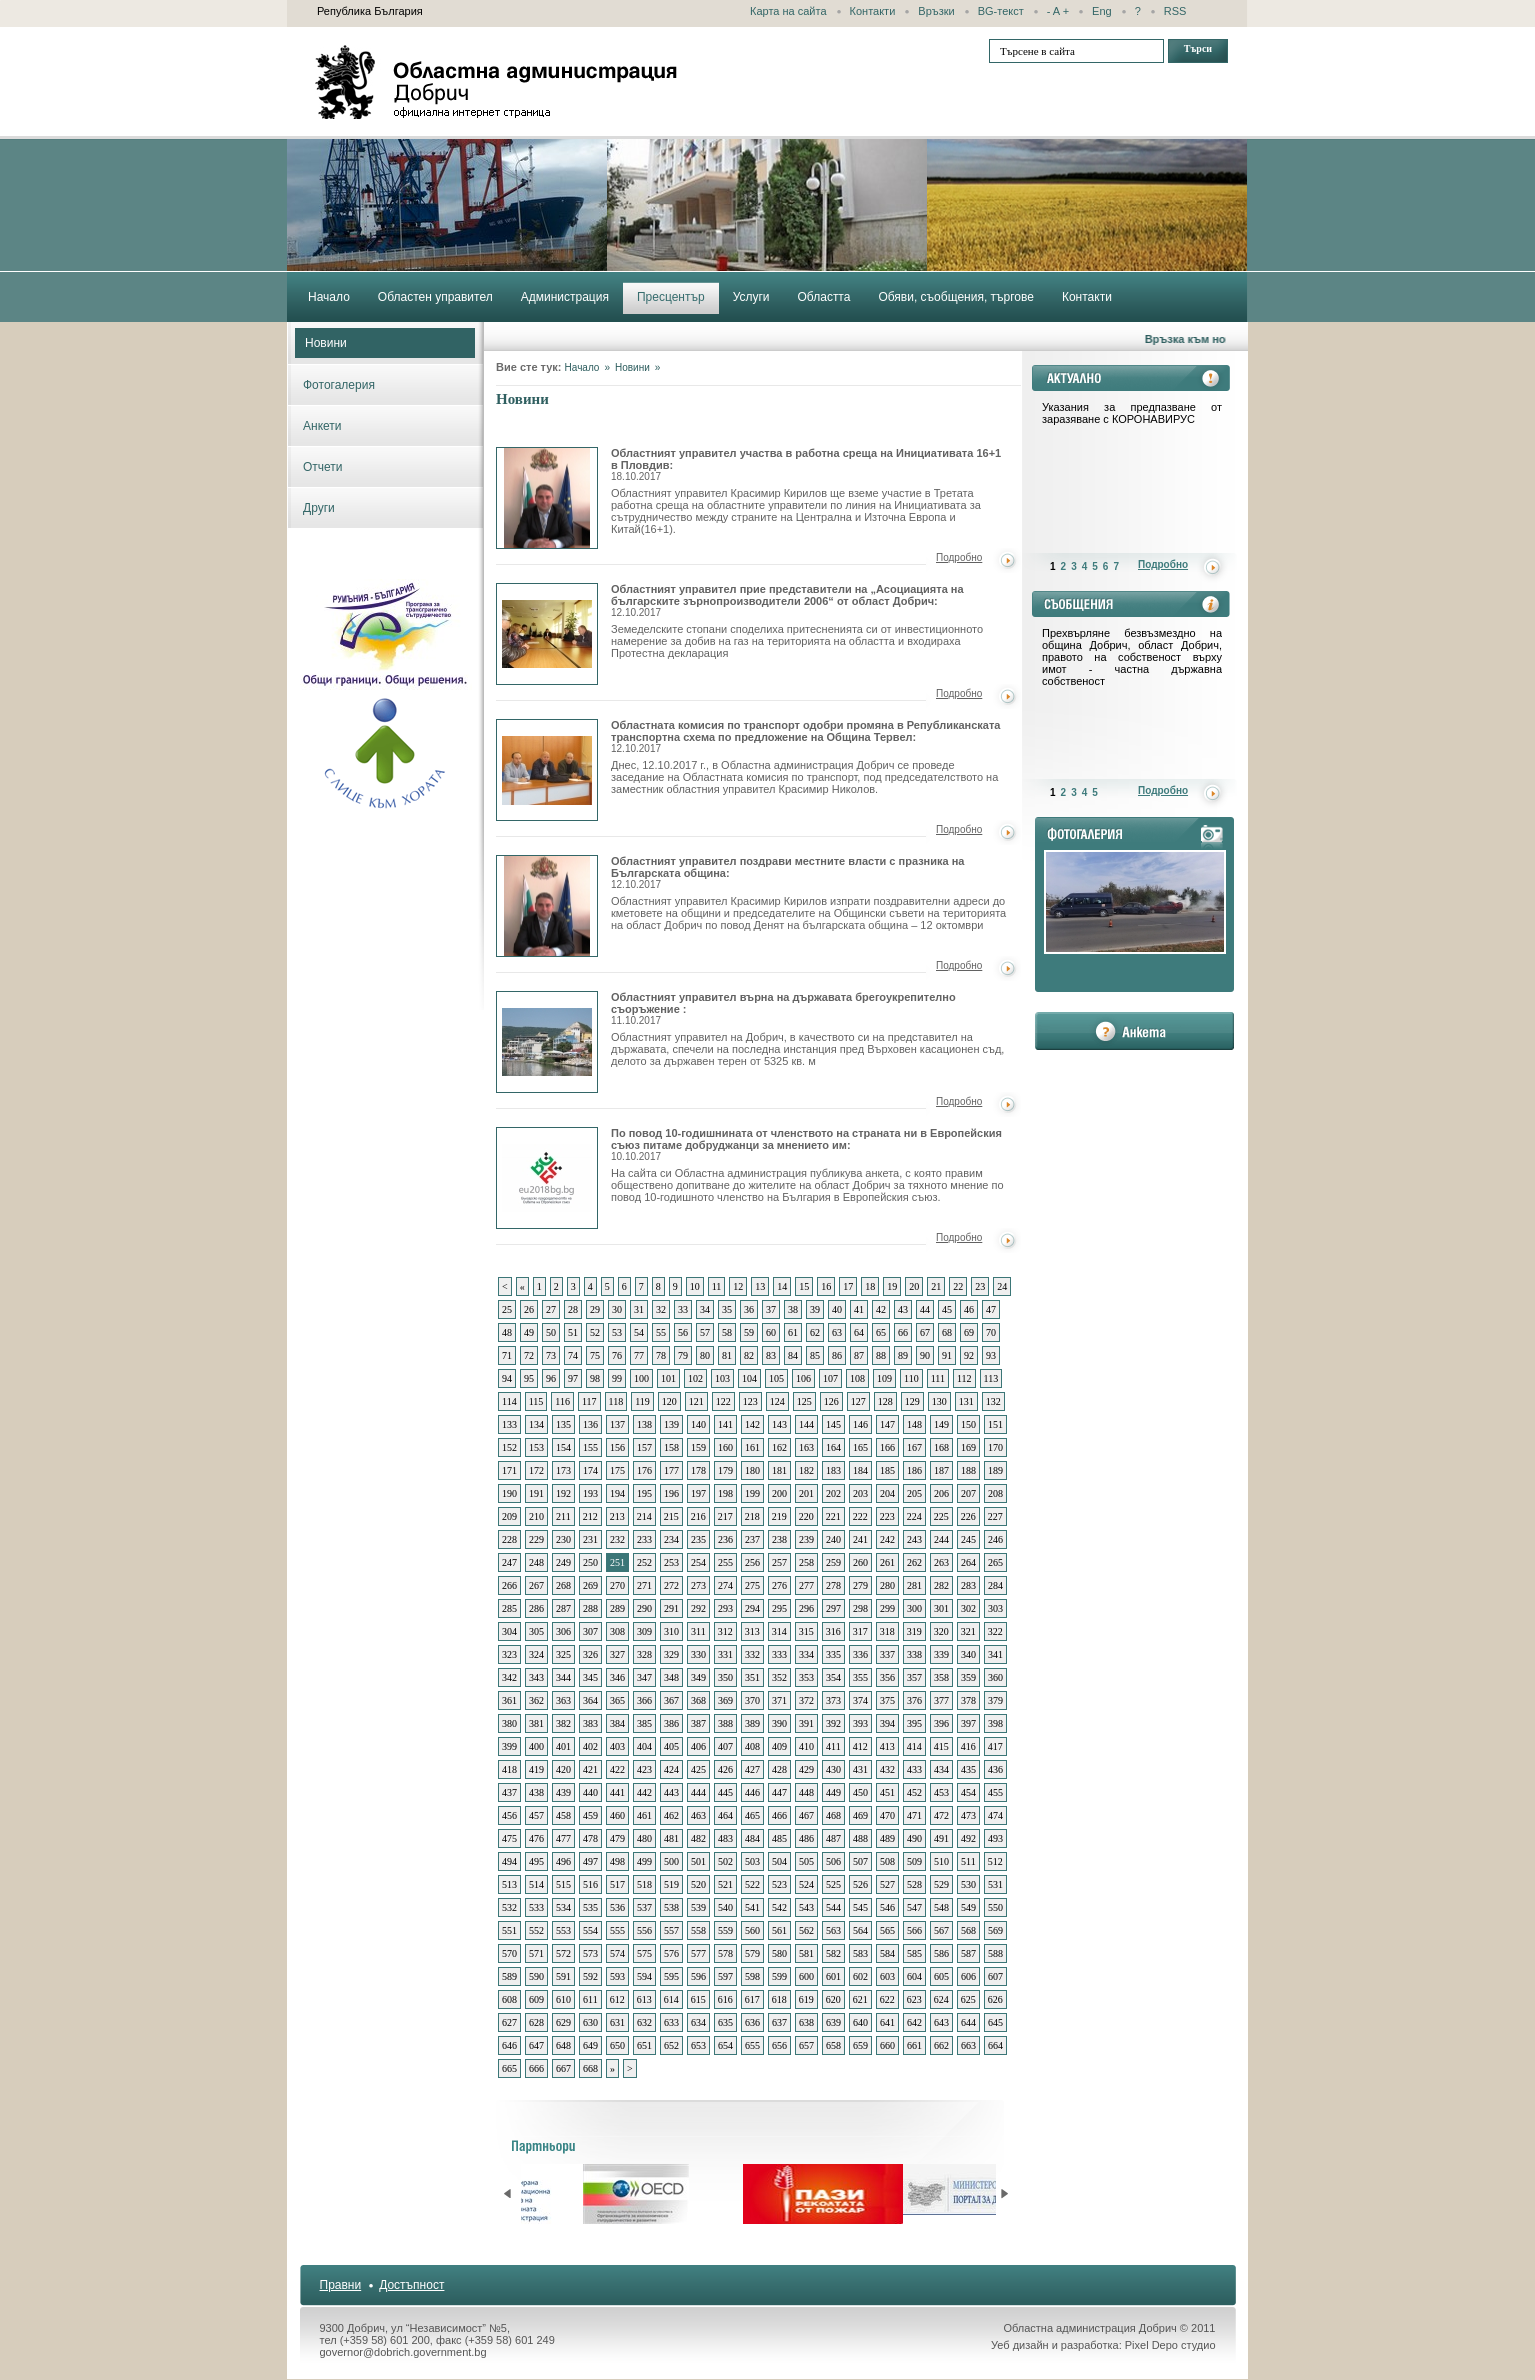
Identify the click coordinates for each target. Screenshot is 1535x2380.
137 (617, 1424)
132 (993, 1401)
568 (968, 1930)
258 (806, 1562)
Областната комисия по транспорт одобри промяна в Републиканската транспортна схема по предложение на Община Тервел (547, 770)
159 (698, 1447)
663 (968, 2045)
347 (644, 1677)
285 (509, 1608)
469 (860, 1815)
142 (752, 1424)
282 (941, 1585)
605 (941, 1976)
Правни (341, 2285)
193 (590, 1493)
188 (968, 1470)
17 (848, 1286)
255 (725, 1562)
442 (644, 1792)
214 (644, 1516)
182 (806, 1470)
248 (536, 1562)
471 (914, 1815)
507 (860, 1861)
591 (563, 1976)
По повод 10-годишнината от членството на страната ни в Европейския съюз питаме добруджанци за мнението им (547, 1178)
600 (806, 1976)
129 (912, 1401)
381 (536, 1723)
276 (779, 1585)
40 (837, 1309)
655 (752, 2045)
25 (507, 1309)
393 (860, 1723)
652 (671, 2045)
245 (968, 1539)
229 (536, 1539)
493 (995, 1838)
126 (831, 1401)
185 (887, 1470)
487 (833, 1838)
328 (644, 1654)
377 (941, 1700)
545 (860, 1907)
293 (725, 1608)
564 (860, 1930)
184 (860, 1470)
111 (938, 1378)
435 (968, 1769)
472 (941, 1815)
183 (833, 1470)
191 (536, 1493)
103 (722, 1378)
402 (590, 1746)
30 (617, 1309)
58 (727, 1332)
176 (644, 1470)
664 (995, 2045)
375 (887, 1700)
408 (752, 1746)
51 (573, 1332)
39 (815, 1309)
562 (806, 1930)
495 (536, 1861)
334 (806, 1654)
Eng (1102, 11)
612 (617, 1999)
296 (806, 1608)
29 (595, 1309)
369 (725, 1700)
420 (563, 1769)
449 (833, 1792)
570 (509, 1953)
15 (804, 1286)
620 (833, 1999)
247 (509, 1562)
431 (860, 1769)
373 (833, 1700)
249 (563, 1562)
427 (752, 1769)
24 (1002, 1286)
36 (749, 1309)
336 (860, 1654)
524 (806, 1884)
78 (661, 1355)
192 (563, 1493)
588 (995, 1953)
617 (752, 1999)
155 (590, 1447)
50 (551, 1332)
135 (563, 1424)
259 (833, 1562)
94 (507, 1378)
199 (752, 1493)
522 (752, 1884)
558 (698, 1930)
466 (779, 1815)
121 (696, 1401)
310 (671, 1631)
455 (995, 1792)
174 (590, 1470)
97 (573, 1378)
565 (887, 1930)
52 (595, 1332)
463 (698, 1815)
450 (860, 1792)
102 (695, 1378)
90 (925, 1355)
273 (698, 1585)
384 (617, 1723)
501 (698, 1861)
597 (725, 1976)
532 (509, 1907)
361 (509, 1700)
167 (914, 1447)
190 (509, 1493)
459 (590, 1815)
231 (590, 1539)
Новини (326, 343)
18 (870, 1286)
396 (941, 1723)
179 (725, 1470)
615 (698, 1999)
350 (725, 1677)
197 (698, 1493)
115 (536, 1401)
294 (752, 1608)
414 (914, 1746)
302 (968, 1608)
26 (529, 1309)
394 (887, 1723)
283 (968, 1585)
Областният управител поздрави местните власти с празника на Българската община (547, 906)
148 (914, 1424)
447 (779, 1792)
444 (698, 1792)
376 (914, 1700)
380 (509, 1723)
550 (995, 1907)
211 (563, 1516)
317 (860, 1631)
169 (968, 1447)
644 (968, 2022)
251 (617, 1562)
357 (914, 1677)
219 (779, 1516)
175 (617, 1470)
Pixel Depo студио (1170, 2345)
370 (752, 1700)
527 (887, 1884)
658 (833, 2045)
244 (941, 1539)
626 (995, 1999)
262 (914, 1562)
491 (941, 1838)
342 (509, 1677)
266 (509, 1585)
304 (509, 1631)
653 (698, 2045)
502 (725, 1861)
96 (551, 1378)
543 (806, 1907)
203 (860, 1493)
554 (590, 1930)
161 (752, 1447)
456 (509, 1815)
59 (749, 1332)
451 (887, 1792)
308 (617, 1631)
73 (551, 1355)
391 (806, 1723)
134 (536, 1424)
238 (779, 1539)
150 (968, 1424)
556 (644, 1930)
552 (536, 1930)
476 (536, 1838)
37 (771, 1309)
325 (563, 1654)
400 (536, 1746)
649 (590, 2045)
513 (509, 1884)
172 (536, 1470)
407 (725, 1746)
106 (803, 1378)
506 (833, 1861)
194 (617, 1493)
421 (590, 1769)
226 (968, 1516)
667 (563, 2068)
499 (644, 1861)
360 (995, 1677)
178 (698, 1470)
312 (725, 1631)
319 (914, 1631)
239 (806, 1539)
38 (793, 1309)
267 (536, 1585)
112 (964, 1378)
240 (833, 1539)
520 (698, 1884)
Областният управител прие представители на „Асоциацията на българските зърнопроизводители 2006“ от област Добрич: (787, 600)
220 (806, 1516)
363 (563, 1700)
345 (590, 1677)
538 (671, 1907)
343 (536, 1677)
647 (536, 2045)
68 (947, 1332)
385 (644, 1723)
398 (995, 1723)
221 (833, 1516)
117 (589, 1401)
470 (887, 1815)
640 (860, 2022)
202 (833, 1493)
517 (617, 1884)
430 (833, 1769)
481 (671, 1838)
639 (833, 2022)
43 (903, 1309)
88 (881, 1355)
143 (779, 1424)
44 (925, 1309)
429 (806, 1769)
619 (806, 1999)
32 (661, 1309)
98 (595, 1378)
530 (968, 1884)
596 (698, 1976)
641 (887, 2022)
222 (860, 1516)
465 (752, 1815)
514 (536, 1884)
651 (644, 2045)
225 (941, 1516)
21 (936, 1286)
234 (671, 1539)
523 (779, 1884)
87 (859, 1355)
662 (941, 2045)
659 (860, 2045)
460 (617, 1815)
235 (698, 1539)
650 (617, 2045)
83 (771, 1355)
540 (725, 1907)
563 (833, 1930)
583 (860, 1953)
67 (925, 1332)
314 (779, 1631)
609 (536, 1999)
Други (319, 508)
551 (509, 1930)
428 (779, 1769)
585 (914, 1953)
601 (833, 1976)
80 (705, 1355)
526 (860, 1884)
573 (590, 1953)
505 (806, 1861)
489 (887, 1838)
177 (671, 1470)
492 (968, 1838)
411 (833, 1746)
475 (509, 1838)
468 (833, 1815)
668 (590, 2068)
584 (887, 1953)
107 (830, 1378)
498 (617, 1861)
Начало (582, 367)
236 (725, 1539)
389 (752, 1723)
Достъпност (411, 2285)
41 (859, 1309)
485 (779, 1838)
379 (995, 1700)
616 (725, 1999)
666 (536, 2068)
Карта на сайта (788, 11)
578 (725, 1953)
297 (833, 1608)
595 (671, 1976)
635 (725, 2022)
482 (698, 1838)
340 (968, 1654)
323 (509, 1654)
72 (529, 1355)
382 (563, 1723)
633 (671, 2022)
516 (590, 1884)
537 (644, 1907)
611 (590, 1999)
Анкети (322, 426)
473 (968, 1815)
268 (563, 1585)
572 (563, 1953)
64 (859, 1332)
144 (806, 1424)
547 (914, 1907)
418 (509, 1769)
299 (887, 1608)
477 (563, 1838)
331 (725, 1654)
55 (661, 1332)
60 (771, 1332)
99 (617, 1378)
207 (968, 1493)
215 (671, 1516)
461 (644, 1815)
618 (779, 1999)
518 (644, 1884)
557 (671, 1930)
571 (536, 1953)
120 (669, 1401)
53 (617, 1332)
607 (995, 1976)
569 (995, 1930)
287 (563, 1608)
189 (995, 1470)
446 (752, 1792)
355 (860, 1677)
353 (806, 1677)
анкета (1134, 1031)
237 (752, 1539)
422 (617, 1769)
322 (995, 1631)
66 (903, 1332)
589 (509, 1976)
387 (698, 1723)
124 (777, 1401)
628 (536, 2022)
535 (590, 1907)
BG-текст (1001, 11)
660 (887, 2045)
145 (833, 1424)
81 (727, 1355)
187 (941, 1470)
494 (509, 1861)
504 (779, 1861)
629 (563, 2022)
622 (887, 1999)
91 (947, 1355)
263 (941, 1562)
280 (887, 1585)
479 (617, 1838)
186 (914, 1470)
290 (644, 1608)
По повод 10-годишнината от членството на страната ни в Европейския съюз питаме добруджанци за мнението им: (806, 1144)
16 (826, 1286)
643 (941, 2022)
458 (563, 1815)
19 (892, 1286)
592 (590, 1976)
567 (941, 1930)
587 (968, 1953)
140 (698, 1424)
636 (752, 2022)
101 (668, 1378)
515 (563, 1884)
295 (779, 1608)
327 (617, 1654)
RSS (1175, 11)
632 (644, 2022)
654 (725, 2045)
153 (536, 1447)
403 (617, 1746)
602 (860, 1976)
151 (995, 1424)
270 (617, 1585)
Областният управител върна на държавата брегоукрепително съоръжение (547, 1042)
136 (590, 1424)
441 (617, 1792)
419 (536, 1769)
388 (725, 1723)
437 (509, 1792)
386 (671, 1723)
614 (671, 1999)
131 (966, 1401)
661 (914, 2045)
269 (590, 1585)
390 (779, 1723)
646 (509, 2045)
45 (947, 1309)
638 (806, 2022)
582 (833, 1953)
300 (914, 1608)
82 (749, 1355)
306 (563, 1631)
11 (717, 1286)
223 (887, 1516)
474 (995, 1815)
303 (995, 1608)
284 (995, 1585)
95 (529, 1378)
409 (779, 1746)
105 (776, 1378)
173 (563, 1470)
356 (887, 1677)
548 (941, 1907)
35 (727, 1309)
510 (941, 1861)
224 (914, 1516)
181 (779, 1470)
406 (698, 1746)
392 (833, 1723)
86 (837, 1355)
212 (590, 1516)
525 (833, 1884)
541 (752, 1907)
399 (509, 1746)
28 (573, 1309)
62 (815, 1332)
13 (760, 1286)
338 (914, 1654)
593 (617, 1976)
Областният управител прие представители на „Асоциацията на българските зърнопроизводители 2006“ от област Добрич (547, 634)
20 (914, 1286)
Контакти (873, 11)
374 (860, 1700)
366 (644, 1700)
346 (617, 1677)
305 (536, 1631)
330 (698, 1654)
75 (595, 1355)
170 (995, 1447)
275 (752, 1585)
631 (617, 2022)
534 (563, 1907)
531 (995, 1884)
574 (617, 1953)
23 (980, 1286)
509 (914, 1861)
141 (725, 1424)
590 (536, 1976)
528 (914, 1884)
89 (903, 1355)
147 (887, 1424)
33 (683, 1309)
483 (725, 1838)
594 (644, 1976)
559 (725, 1930)
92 (969, 1355)
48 (507, 1332)
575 (644, 1953)
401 (563, 1746)
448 (806, 1792)
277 (806, 1585)
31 (639, 1309)
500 (671, 1861)
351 (752, 1677)
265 (995, 1562)
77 (639, 1355)
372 (806, 1700)
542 (779, 1907)
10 (695, 1286)
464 (725, 1815)
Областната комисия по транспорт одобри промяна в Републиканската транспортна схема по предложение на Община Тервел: (805, 736)
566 (914, 1930)
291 (671, 1608)
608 (509, 1999)
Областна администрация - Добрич (497, 82)
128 (885, 1401)
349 (698, 1677)
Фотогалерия (339, 385)
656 (779, 2045)
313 (752, 1631)
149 (941, 1424)
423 (644, 1769)
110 (911, 1378)
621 (860, 1999)
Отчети (323, 467)
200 (779, 1493)
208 (995, 1493)
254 (698, 1562)
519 (671, 1884)
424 (671, 1769)
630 (590, 2022)
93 (991, 1355)
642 (914, 2022)
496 (563, 1861)
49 (529, 1332)
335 (833, 1654)
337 (887, 1654)
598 (752, 1976)
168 (941, 1447)
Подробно (959, 557)
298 (860, 1608)
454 (968, 1792)
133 (509, 1424)
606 (968, 1976)
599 (779, 1976)
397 (968, 1723)
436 (995, 1769)
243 (914, 1539)
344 (563, 1677)
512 (995, 1861)
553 (563, 1930)
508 (887, 1861)
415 (941, 1746)
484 (752, 1838)
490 (914, 1838)
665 (509, 2068)
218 (752, 1516)
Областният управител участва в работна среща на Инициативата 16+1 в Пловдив (547, 498)
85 (815, 1355)
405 (671, 1746)
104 (749, 1378)
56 (683, 1332)
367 (671, 1700)
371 (779, 1700)
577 (698, 1953)
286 (536, 1608)
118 (616, 1401)
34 (705, 1309)
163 (806, 1447)
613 (644, 1999)
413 (887, 1746)
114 (509, 1401)
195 (644, 1493)
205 (914, 1493)
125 (804, 1401)
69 (969, 1332)
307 (590, 1631)
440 (590, 1792)
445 (725, 1792)
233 (644, 1539)
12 (738, 1286)
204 (887, 1493)
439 (563, 1792)
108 (857, 1378)
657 (806, 2045)
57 (705, 1332)
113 (991, 1378)
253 (671, 1562)
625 (968, 1999)
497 (590, 1861)
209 (509, 1516)
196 (671, 1493)
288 (590, 1608)
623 (914, 1999)
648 (563, 2045)
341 (995, 1654)
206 (941, 1493)
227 (995, 1516)
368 (698, 1700)
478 (590, 1838)
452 (914, 1792)
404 (644, 1746)
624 (941, 1999)
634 (698, 2022)
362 (536, 1700)
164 (833, 1447)
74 (573, 1355)
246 (995, 1539)
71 (507, 1355)
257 (779, 1562)
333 (779, 1654)
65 (881, 1332)
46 (969, 1309)
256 (752, 1562)
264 (968, 1562)
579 (752, 1953)
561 (779, 1930)
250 (590, 1562)
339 (941, 1654)
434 (941, 1769)
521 (725, 1884)
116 (562, 1401)
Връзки (936, 11)
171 (509, 1470)
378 (968, 1700)
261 (887, 1562)
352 (779, 1677)
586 (941, 1953)
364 (590, 1700)
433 (914, 1769)
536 (617, 1907)
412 (860, 1746)
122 (723, 1401)
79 (683, 1355)
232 (617, 1539)
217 (725, 1516)
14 (782, 1286)
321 (968, 1631)
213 (617, 1516)
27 (551, 1309)
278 (833, 1585)
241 (860, 1539)
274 (725, 1585)
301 (941, 1608)
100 (641, 1378)
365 (617, 1700)
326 (590, 1654)
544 (833, 1907)
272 (671, 1585)
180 (752, 1470)
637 (779, 2022)
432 (887, 1769)
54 (639, 1332)
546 (887, 1907)
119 (642, 1401)
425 (698, 1769)
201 (806, 1493)
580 (779, 1953)
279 (860, 1585)
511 (968, 1861)
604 (914, 1976)
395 (914, 1723)
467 (806, 1815)
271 (644, 1585)
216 (698, 1516)
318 (887, 1631)
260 (860, 1562)
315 (806, 1631)
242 (887, 1539)
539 (698, 1907)
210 (536, 1516)
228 (509, 1539)
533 (536, 1907)
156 (617, 1447)
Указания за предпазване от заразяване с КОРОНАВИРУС (1132, 413)
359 (968, 1677)
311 (698, 1631)
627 (509, 2022)
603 (887, 1976)
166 (887, 1447)
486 (806, 1838)
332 (752, 1654)
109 (884, 1378)
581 (806, 1953)
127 (858, 1401)
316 (833, 1631)
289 (617, 1608)
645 (995, 2022)
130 (939, 1401)
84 (793, 1355)
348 (671, 1677)
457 (536, 1815)
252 (644, 1562)
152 (509, 1447)
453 (941, 1792)
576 (671, 1953)
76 (617, 1355)
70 (991, 1332)
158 (671, 1447)
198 (725, 1493)
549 (968, 1907)
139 (671, 1424)
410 (806, 1746)
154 (563, 1447)
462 (671, 1815)
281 (914, 1585)
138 (644, 1424)
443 (671, 1792)
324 (536, 1654)
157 (644, 1447)
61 (793, 1332)
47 (991, 1309)
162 (779, 1447)
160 (725, 1447)
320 (941, 1631)
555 (617, 1930)
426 (725, 1769)
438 (536, 1792)
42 (881, 1309)
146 (860, 1424)
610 (563, 1999)
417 (995, 1746)
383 (590, 1723)
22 (958, 1286)
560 (752, 1930)
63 (837, 1332)
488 (860, 1838)
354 (833, 1677)
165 (860, 1447)
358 (941, 1677)
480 (644, 1838)
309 (644, 1631)
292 (698, 1608)
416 (968, 1746)
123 (750, 1401)
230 (563, 1539)
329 (671, 1654)
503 (752, 1861)
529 (941, 1884)
